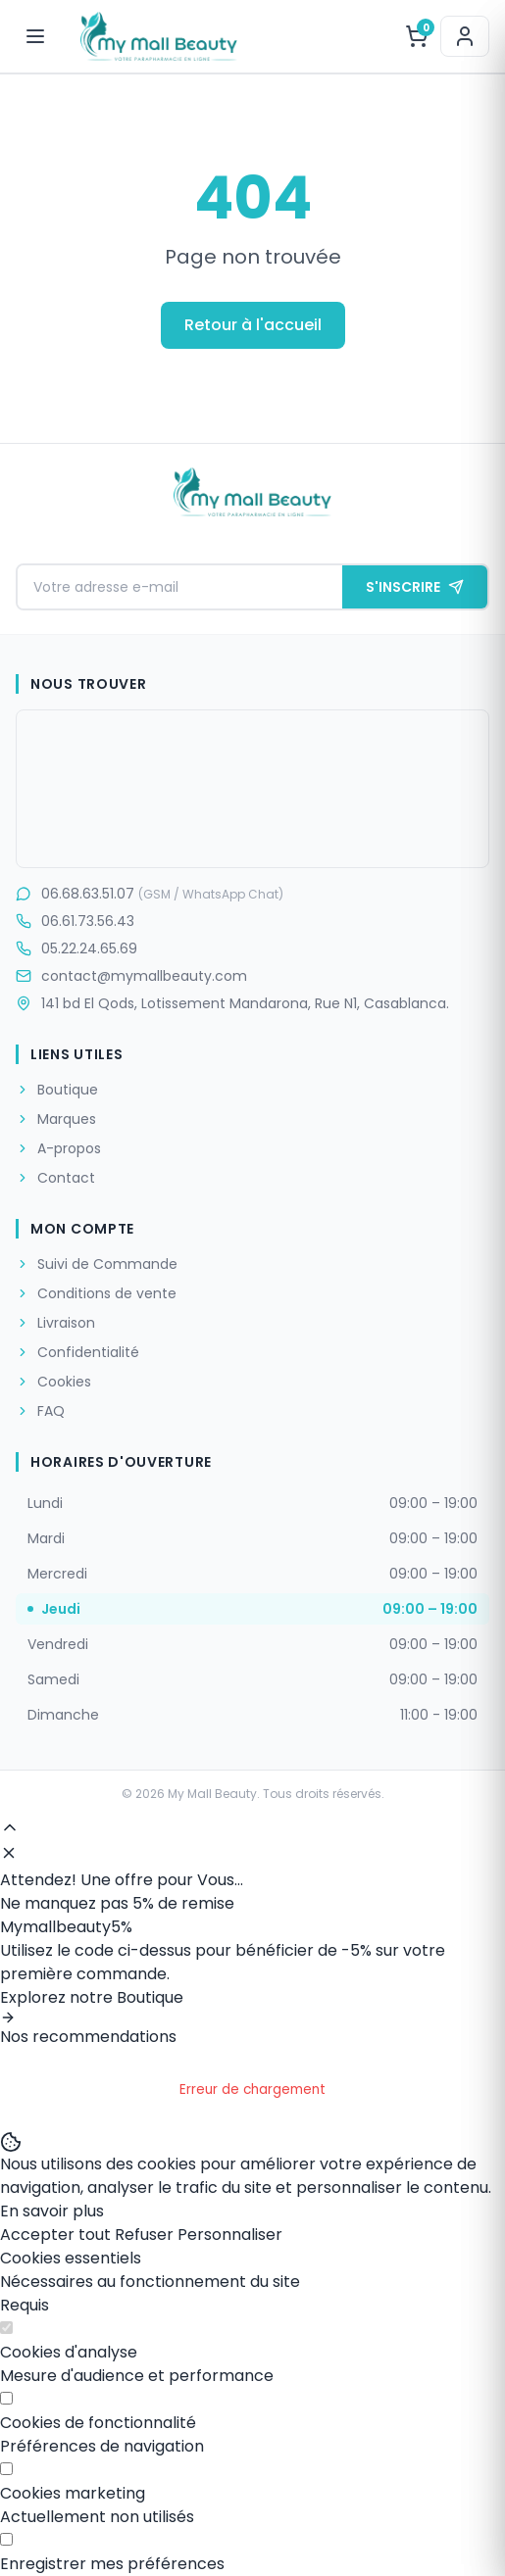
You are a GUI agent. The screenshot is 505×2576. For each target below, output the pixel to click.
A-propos (58, 1148)
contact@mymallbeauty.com (131, 976)
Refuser (144, 2234)
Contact (55, 1178)
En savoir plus (52, 2211)
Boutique (57, 1089)
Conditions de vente (96, 1293)
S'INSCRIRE (415, 587)
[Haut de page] (10, 1827)
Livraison (55, 1323)
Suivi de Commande (96, 1264)
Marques (56, 1119)
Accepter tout (55, 2234)
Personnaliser (229, 2234)
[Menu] (35, 36)
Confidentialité (77, 1352)
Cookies (53, 1381)
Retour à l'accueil (253, 325)
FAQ (40, 1411)
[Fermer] (9, 1853)
